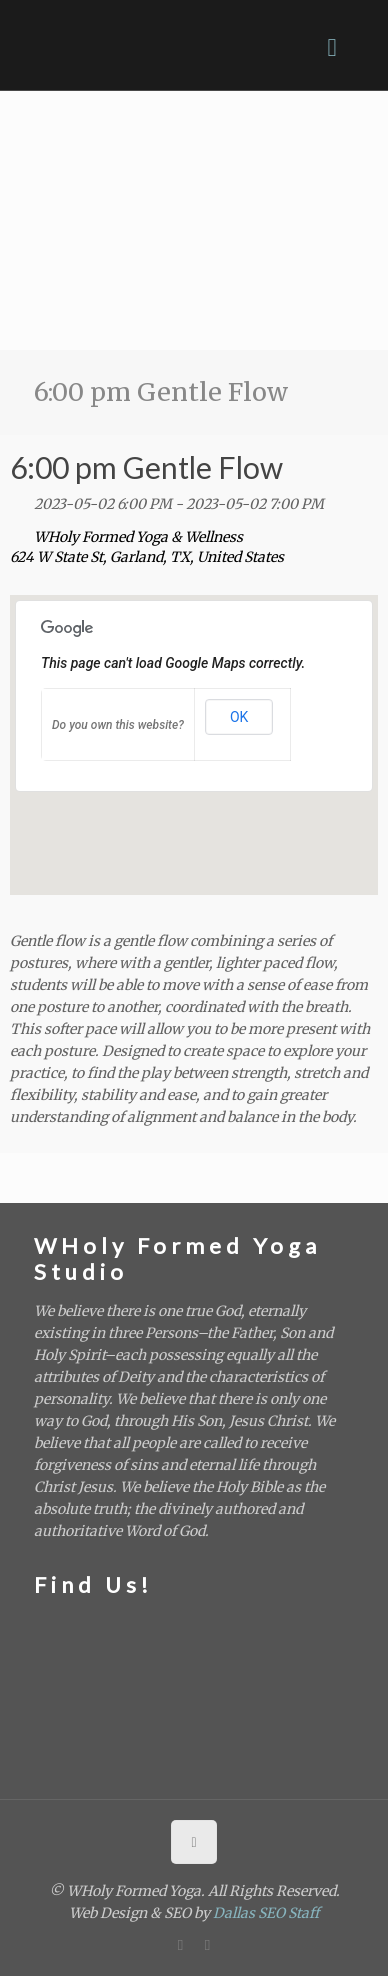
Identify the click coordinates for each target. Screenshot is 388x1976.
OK (239, 717)
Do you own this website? (118, 725)
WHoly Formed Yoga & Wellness (138, 537)
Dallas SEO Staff (266, 1913)
